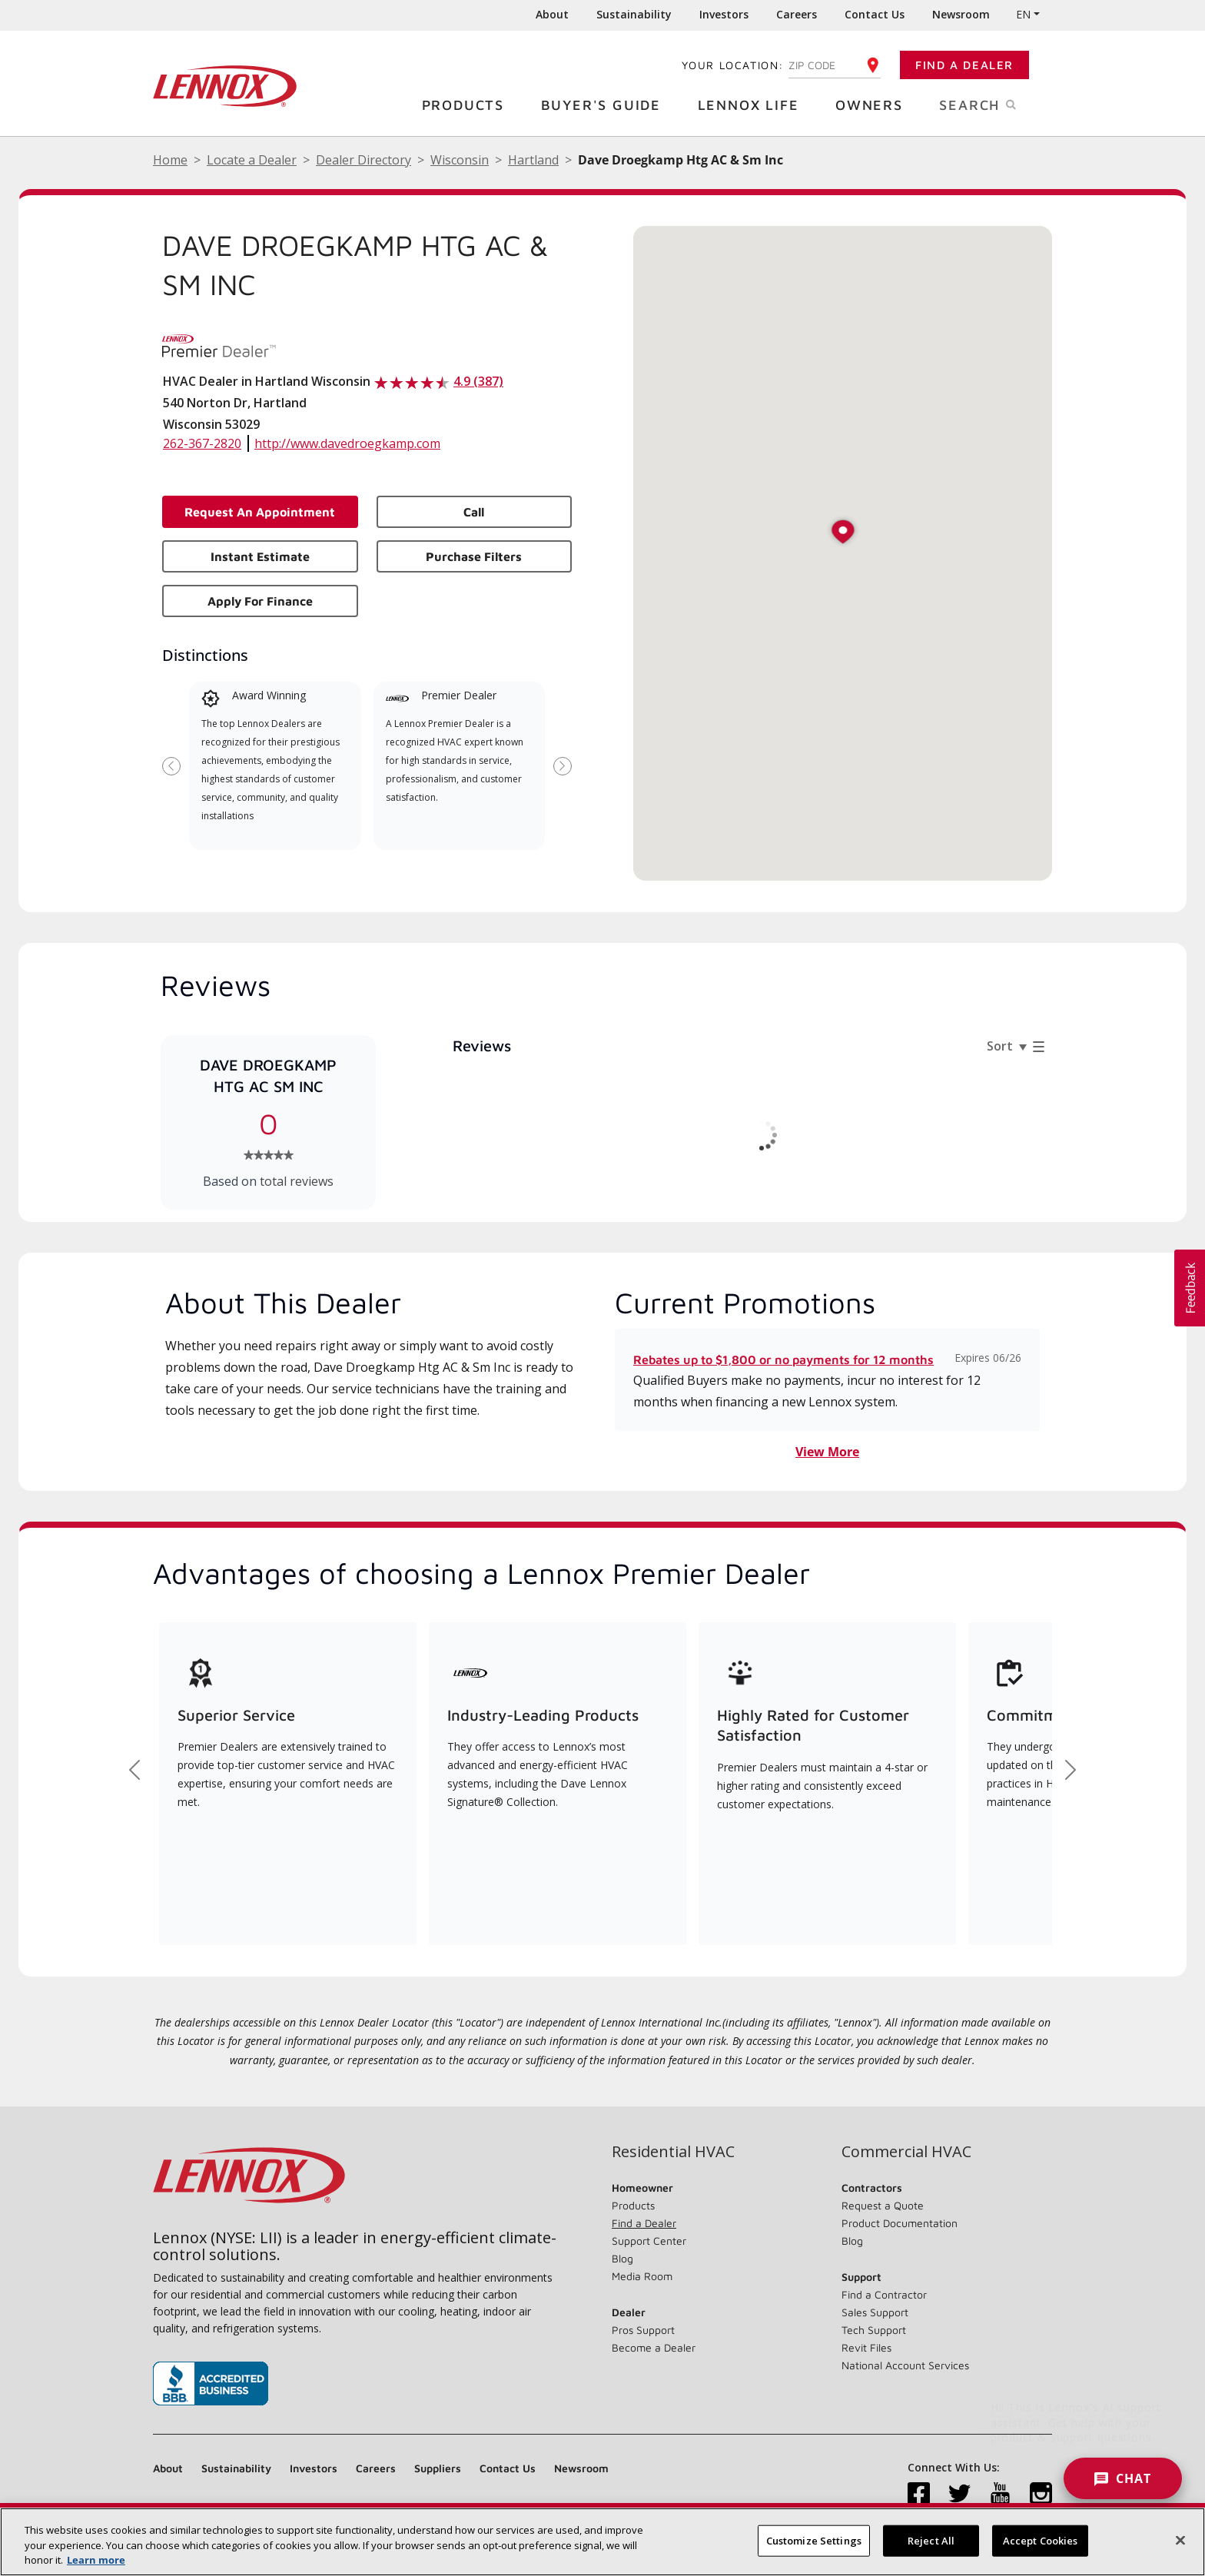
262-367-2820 (202, 443)
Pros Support (643, 2329)
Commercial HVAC (906, 2151)
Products (469, 104)
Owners (875, 104)
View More (827, 1451)
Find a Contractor (884, 2294)
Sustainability (634, 14)
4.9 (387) (478, 381)
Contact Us (875, 14)
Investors (724, 14)
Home (170, 159)
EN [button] (1023, 14)
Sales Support (875, 2312)
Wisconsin (459, 159)
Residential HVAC (673, 2151)
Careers (796, 14)
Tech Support (874, 2329)
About (552, 14)
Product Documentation (900, 2222)
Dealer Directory (363, 159)
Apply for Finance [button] (260, 601)
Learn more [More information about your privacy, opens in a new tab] (96, 2560)
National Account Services (905, 2365)
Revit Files (866, 2347)
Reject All (931, 2540)
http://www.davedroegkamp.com (347, 443)
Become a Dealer (653, 2347)
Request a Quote (883, 2205)
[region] (602, 2542)
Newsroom (961, 14)
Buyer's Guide (606, 104)
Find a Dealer (964, 64)
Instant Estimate (260, 556)
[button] (843, 533)
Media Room (642, 2275)
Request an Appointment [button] (259, 512)
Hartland (533, 159)
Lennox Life (754, 104)
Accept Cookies (1040, 2540)
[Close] (1180, 2540)
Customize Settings (813, 2540)
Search (995, 104)
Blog (622, 2258)
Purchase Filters (474, 556)
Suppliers (437, 2468)
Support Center (649, 2240)
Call (473, 512)
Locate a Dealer (252, 159)
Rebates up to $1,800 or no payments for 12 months (783, 1359)
